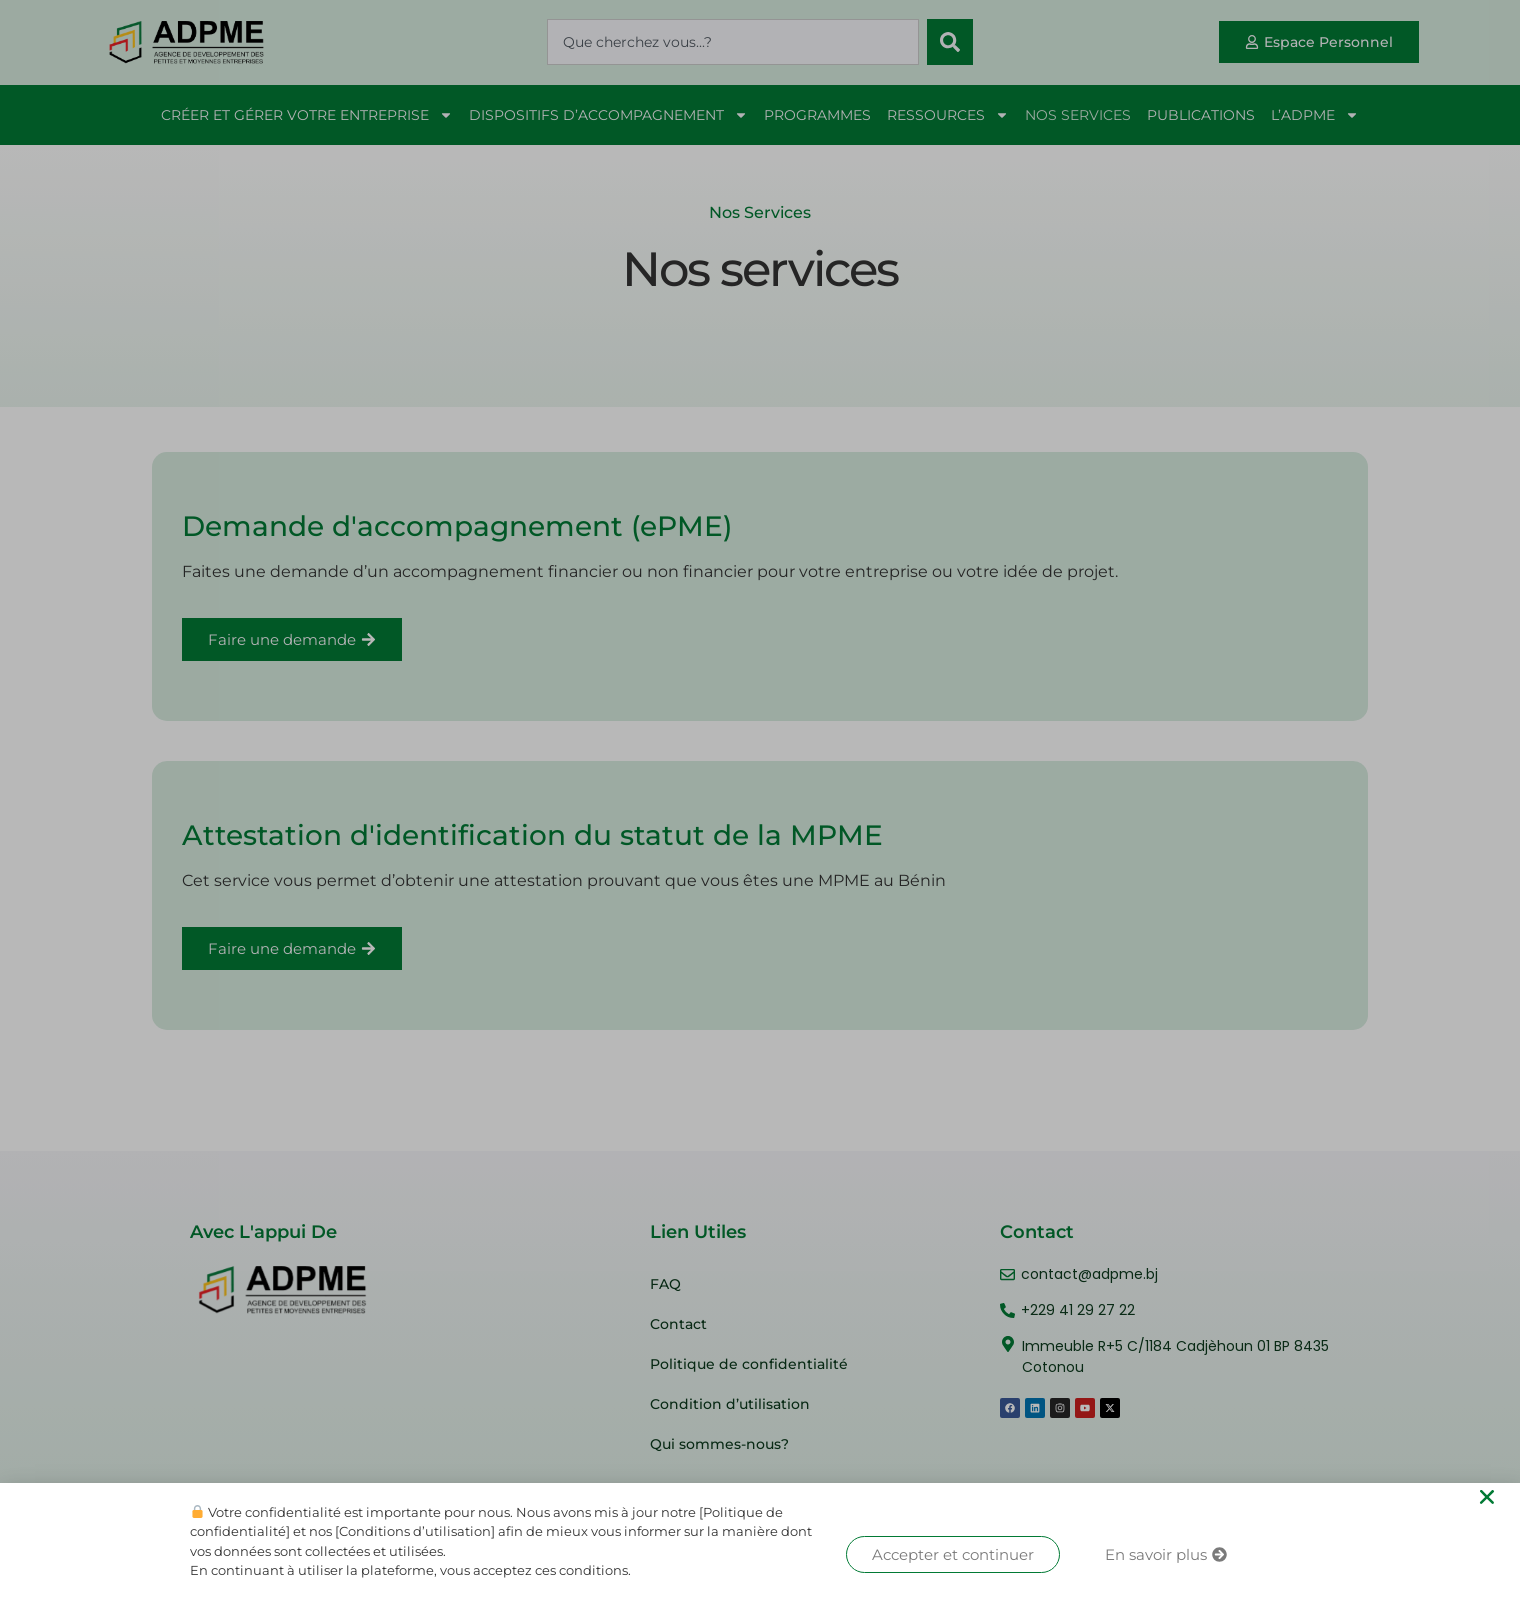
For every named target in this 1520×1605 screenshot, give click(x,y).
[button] (1487, 1497)
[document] (760, 802)
